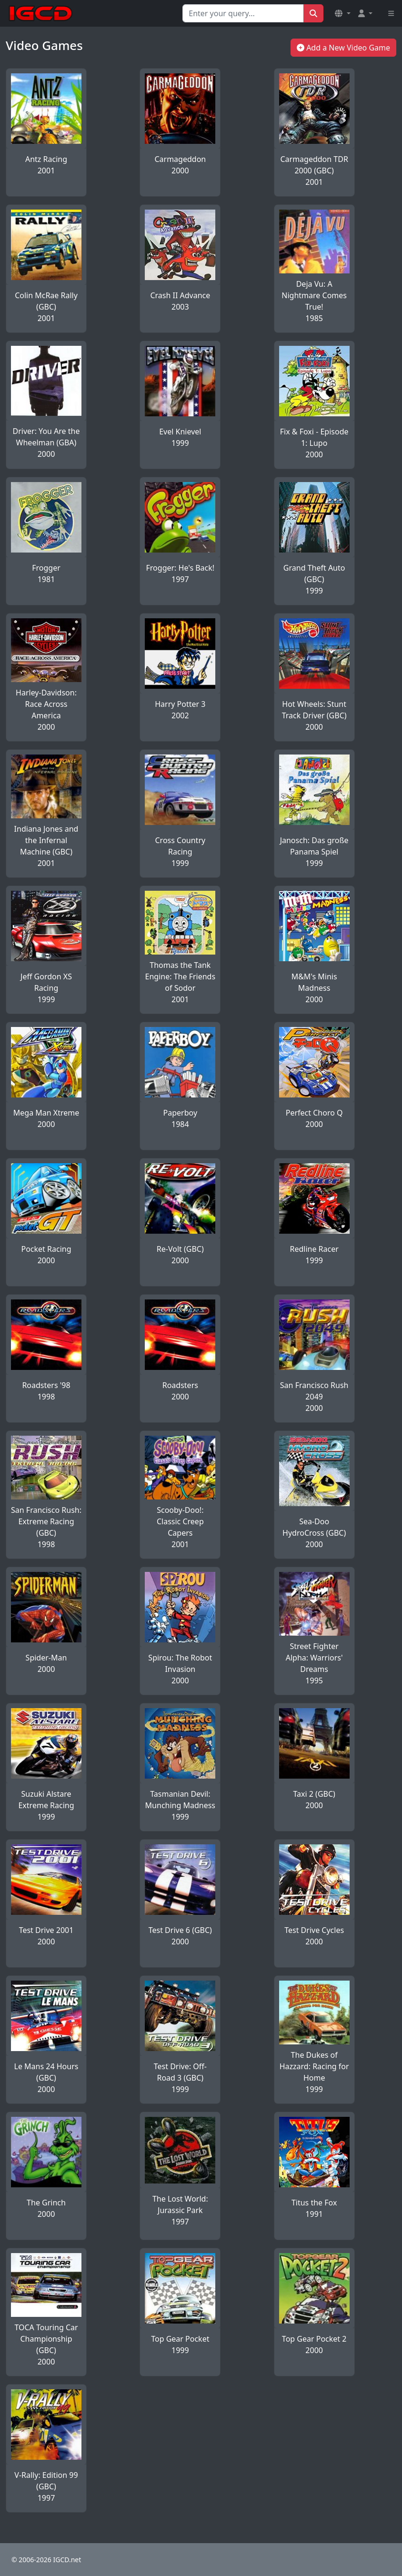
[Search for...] (243, 13)
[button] (342, 13)
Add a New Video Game (343, 47)
